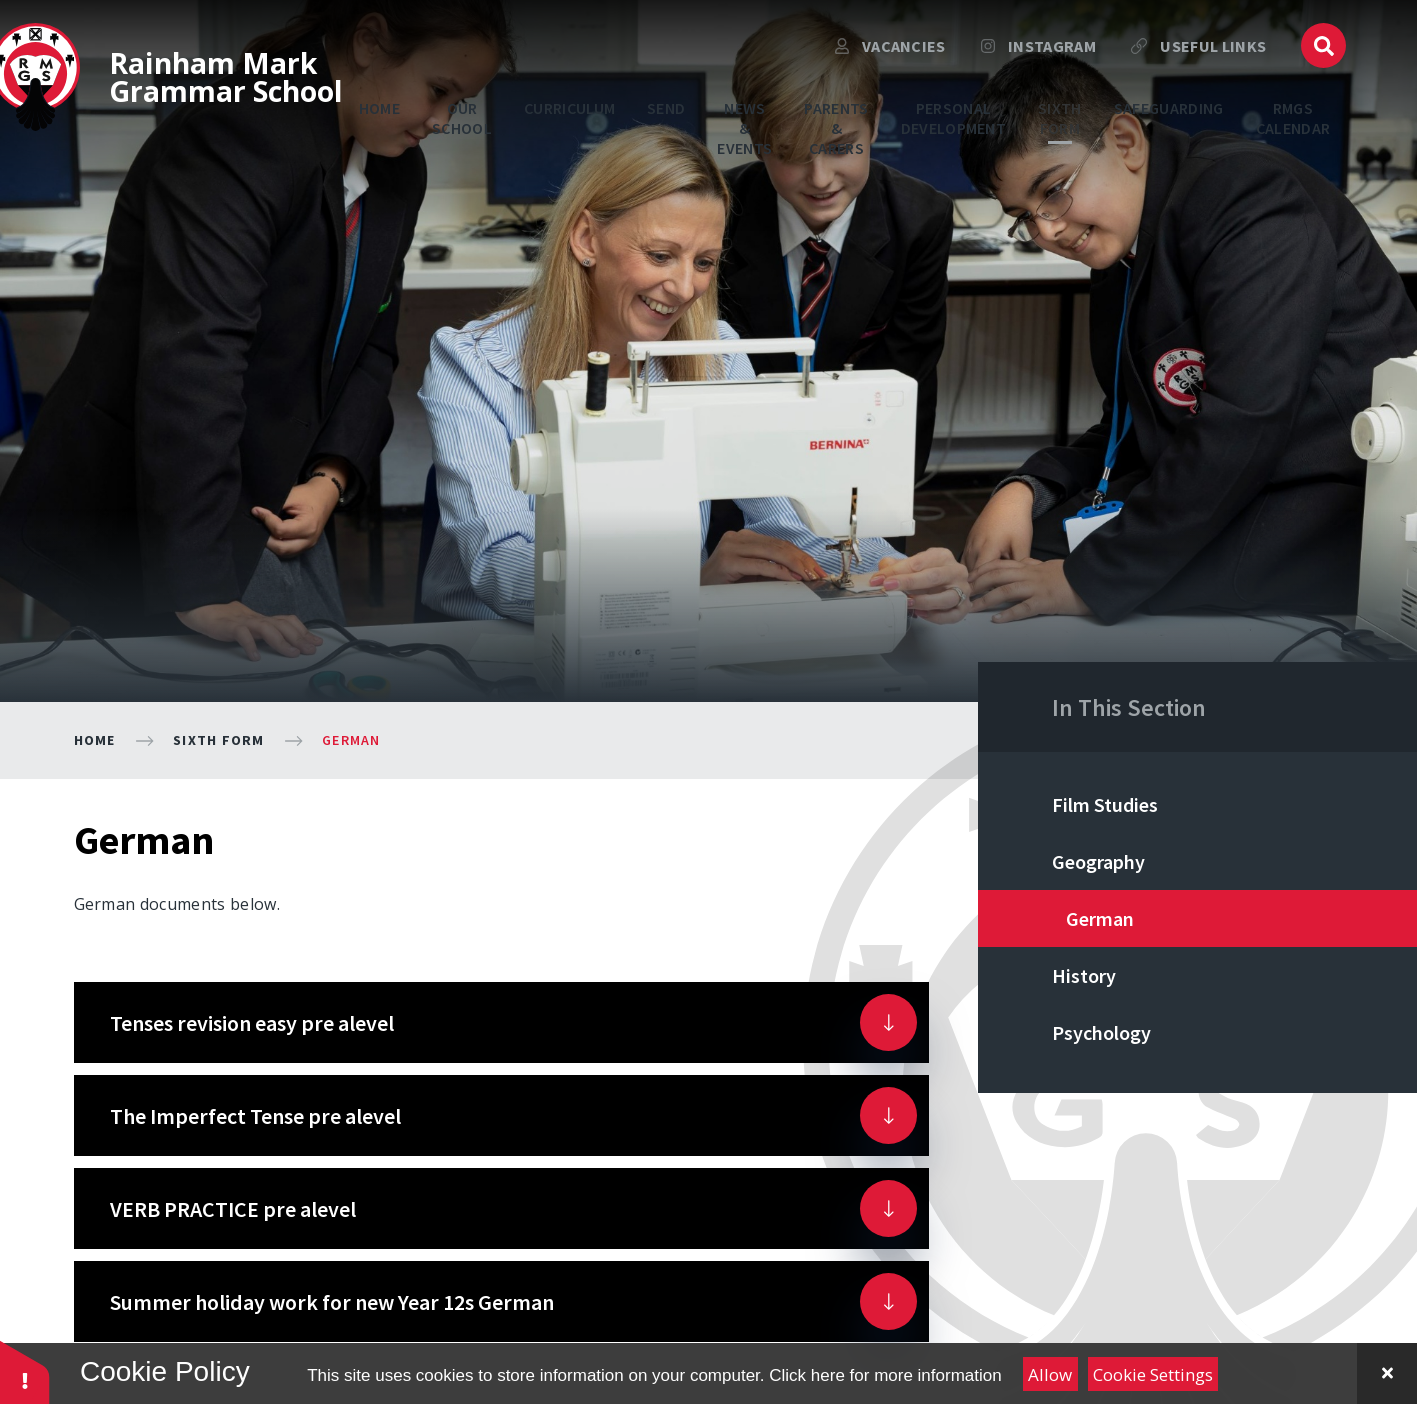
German (351, 740)
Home (95, 740)
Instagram (1038, 55)
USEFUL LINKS (1198, 55)
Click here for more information (885, 1375)
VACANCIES (890, 55)
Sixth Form (219, 740)
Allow (1050, 1374)
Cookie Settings (1153, 1374)
